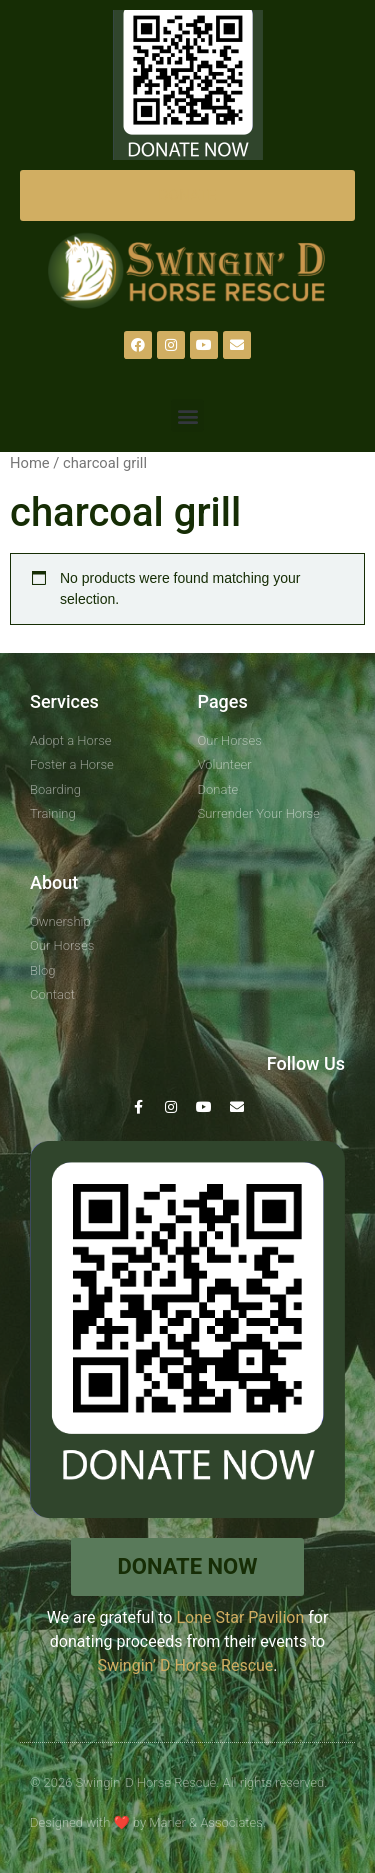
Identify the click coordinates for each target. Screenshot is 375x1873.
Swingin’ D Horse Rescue (185, 1665)
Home (30, 463)
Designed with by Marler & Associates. (148, 1822)
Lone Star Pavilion (240, 1617)
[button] (187, 415)
